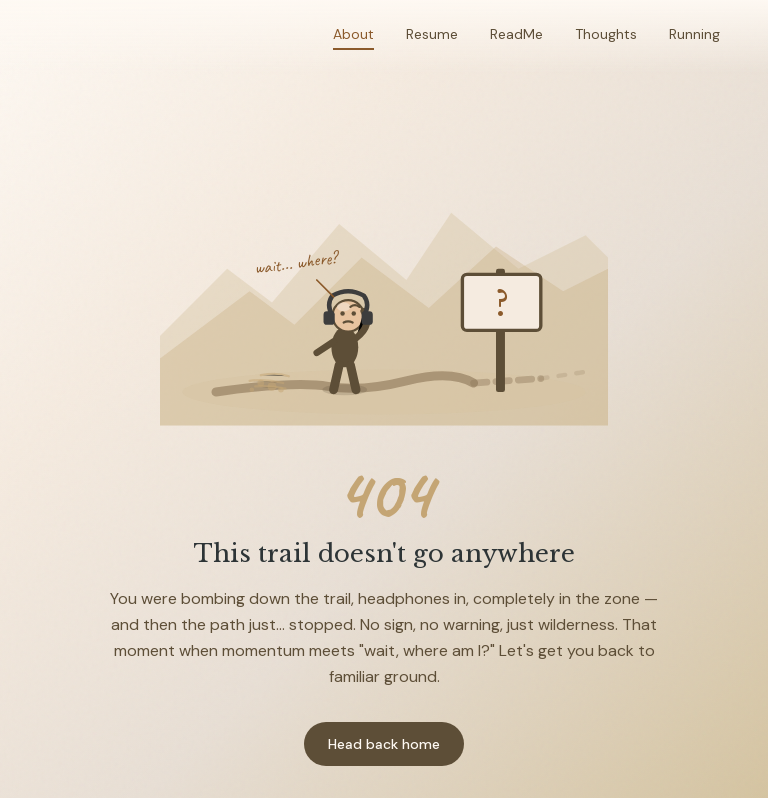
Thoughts (606, 34)
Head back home (384, 744)
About (353, 34)
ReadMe (516, 34)
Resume (432, 34)
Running (694, 34)
